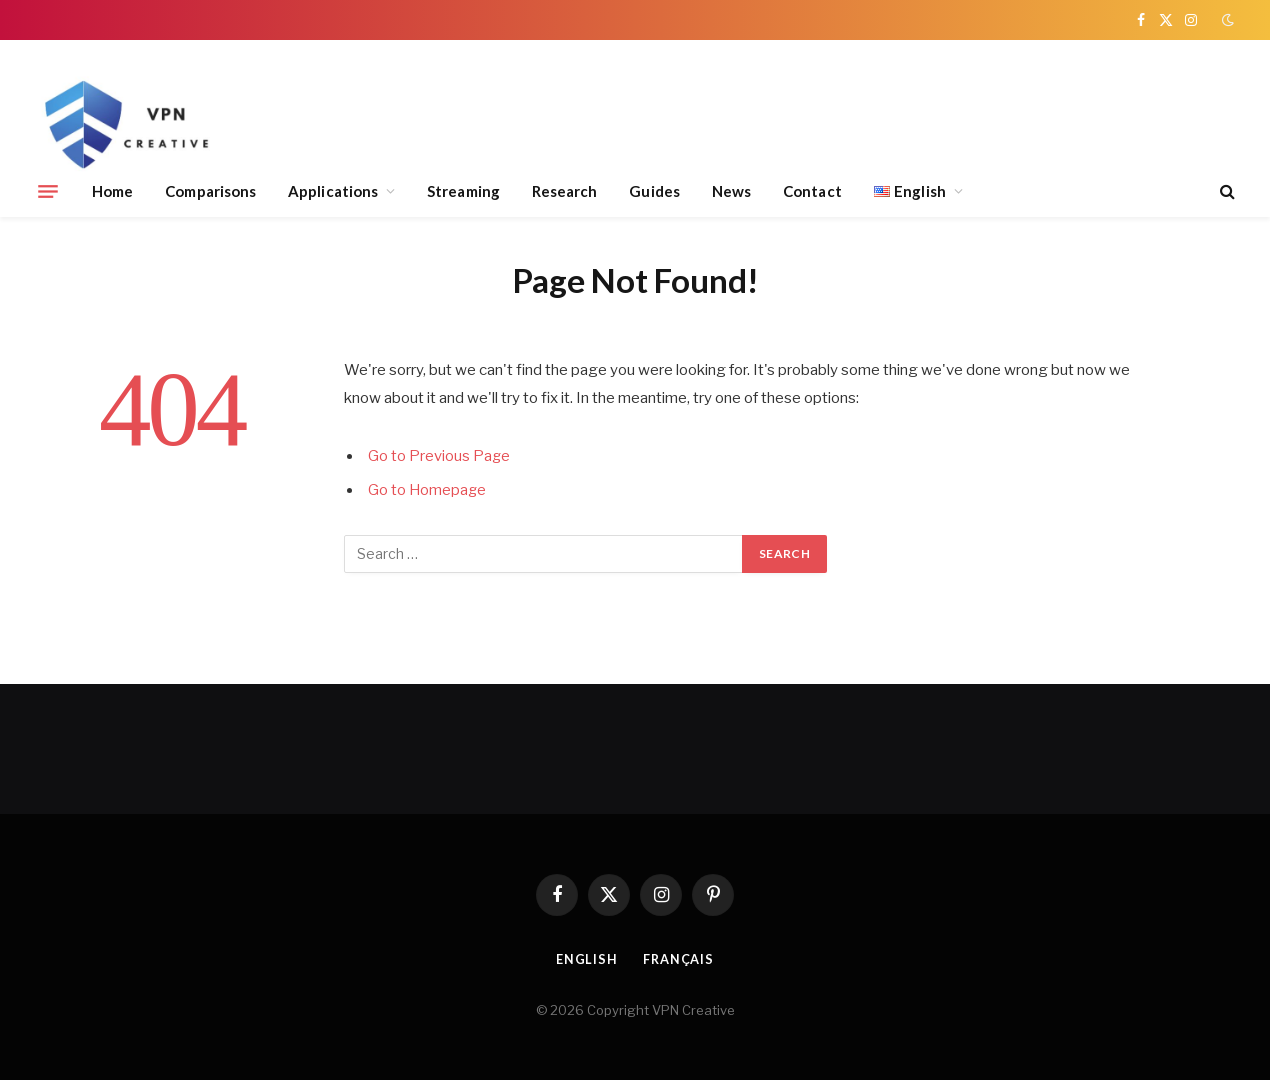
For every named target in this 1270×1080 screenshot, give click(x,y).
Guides (654, 191)
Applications (333, 191)
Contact (812, 191)
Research (565, 191)
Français (679, 959)
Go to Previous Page (439, 456)
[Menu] (48, 191)
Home (112, 191)
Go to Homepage (428, 490)
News (731, 191)
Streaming (463, 191)
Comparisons (210, 191)
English (586, 959)
